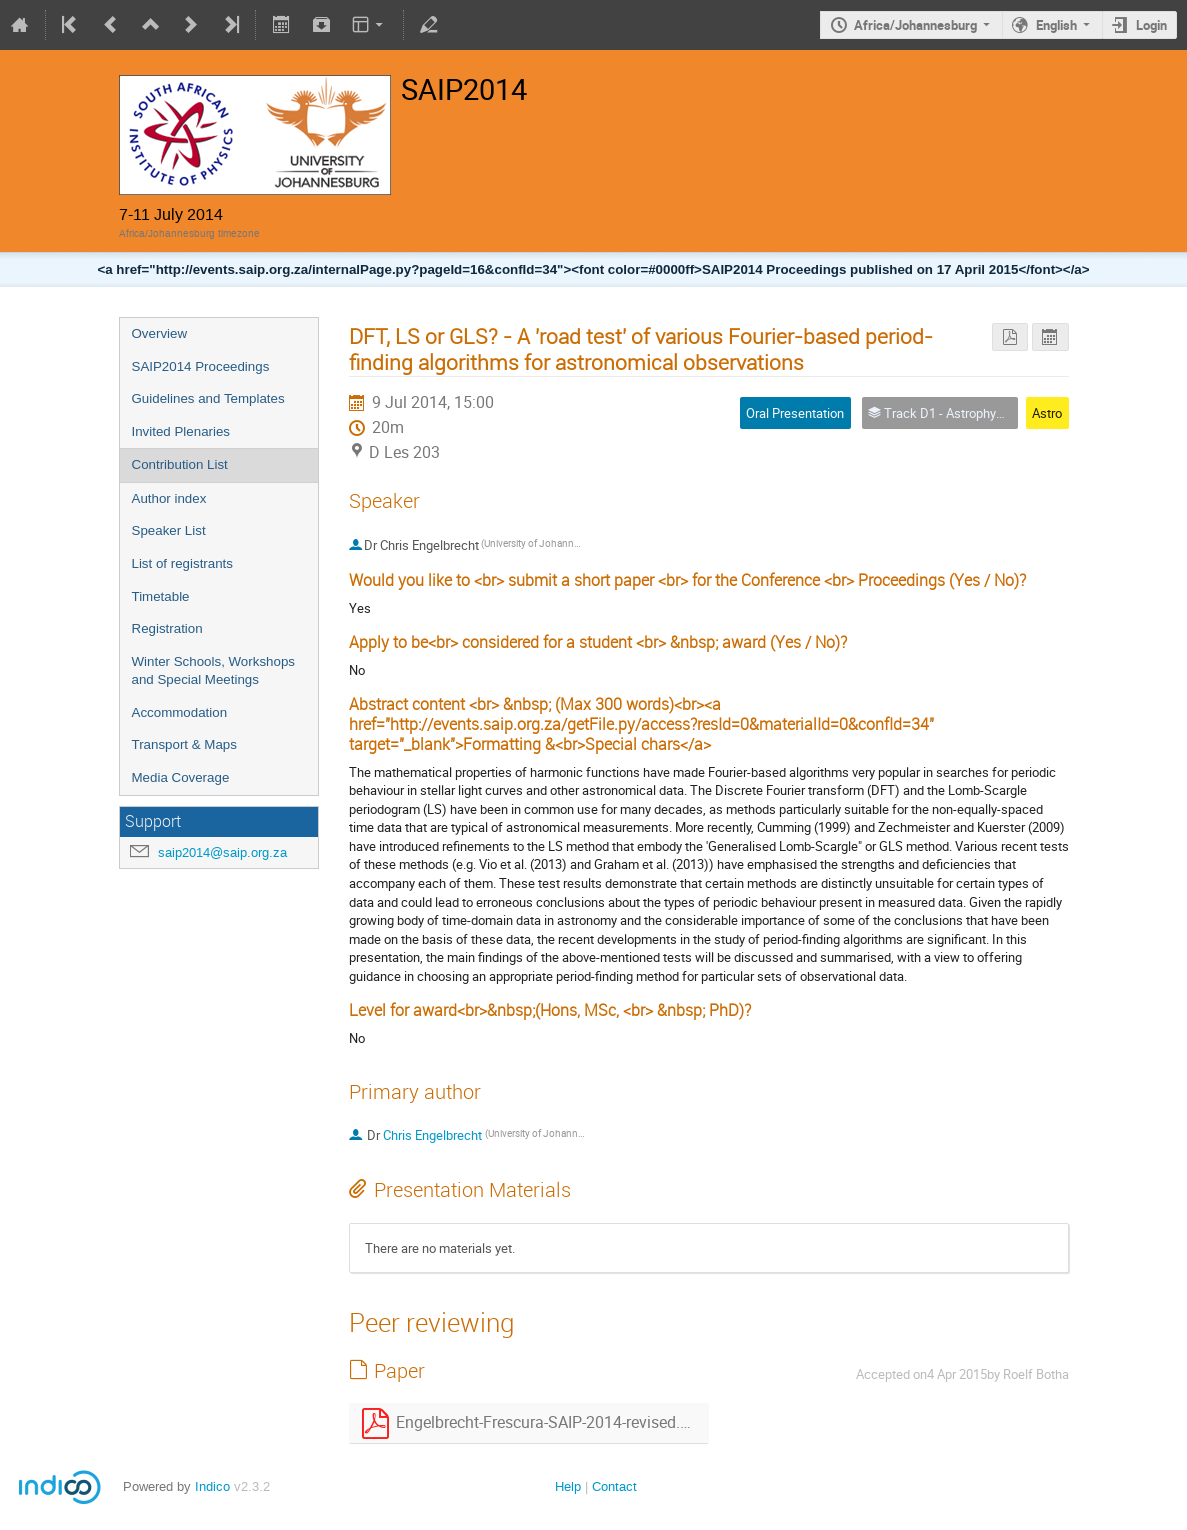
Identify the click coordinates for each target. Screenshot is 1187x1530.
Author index (169, 498)
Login (1151, 25)
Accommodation (180, 712)
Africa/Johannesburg (915, 25)
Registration (167, 628)
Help (568, 1486)
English (1056, 25)
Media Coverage (181, 777)
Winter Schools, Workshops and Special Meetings (213, 671)
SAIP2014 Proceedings (201, 366)
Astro (1047, 413)
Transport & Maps (184, 744)
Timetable (161, 596)
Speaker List (169, 530)
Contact (614, 1486)
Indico (212, 1486)
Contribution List (180, 464)
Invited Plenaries (181, 431)
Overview (160, 333)
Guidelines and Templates (208, 398)
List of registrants (182, 563)
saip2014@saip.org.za (222, 852)
